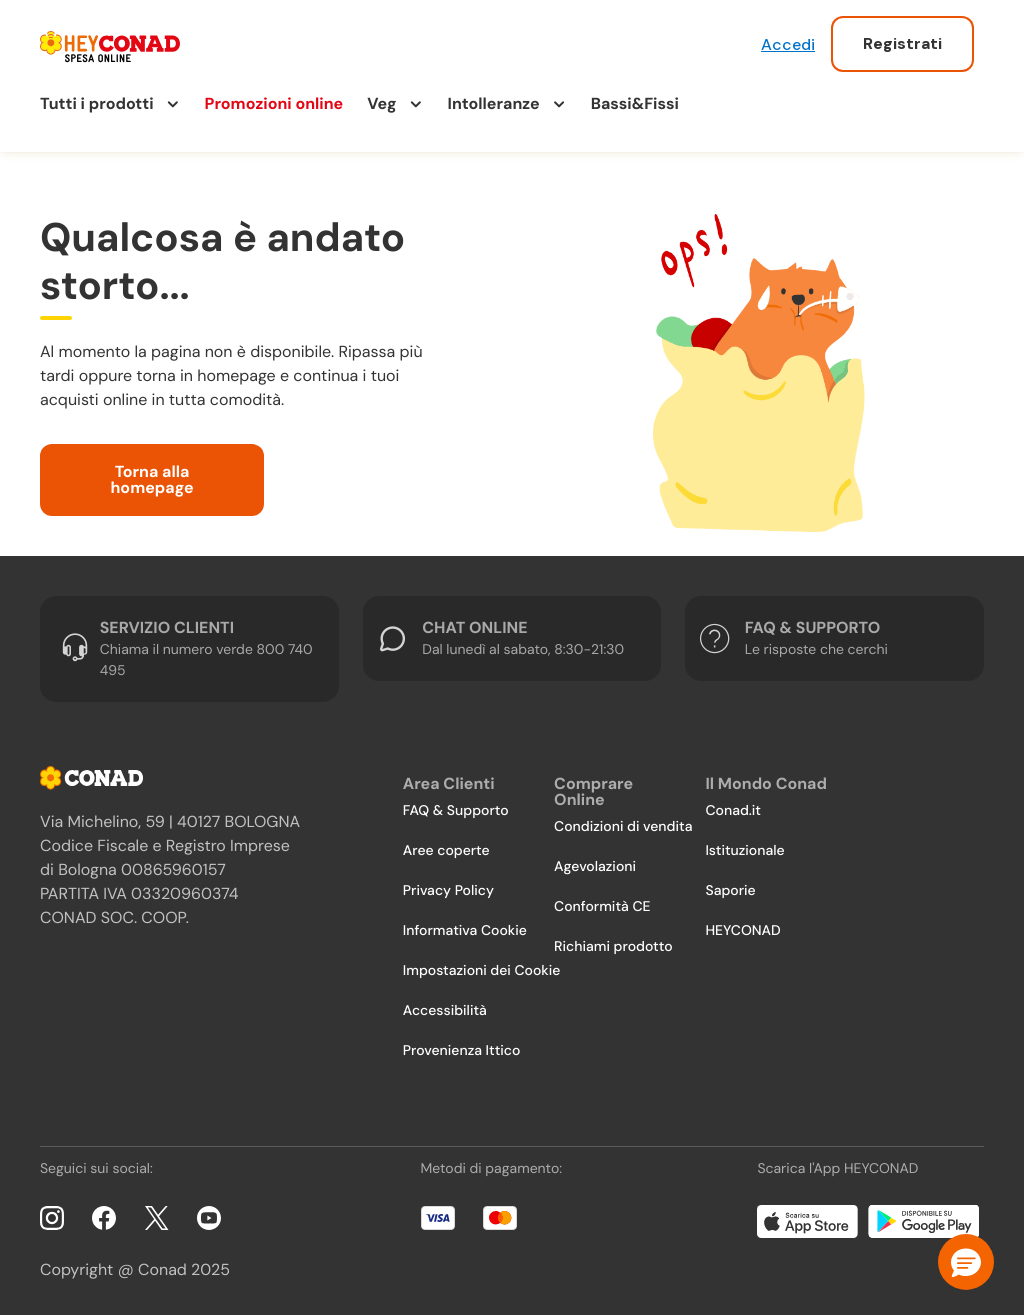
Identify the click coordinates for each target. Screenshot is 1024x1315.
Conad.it (733, 811)
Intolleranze (494, 103)
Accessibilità (445, 1011)
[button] (966, 1262)
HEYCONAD (742, 931)
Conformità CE (602, 907)
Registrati (902, 43)
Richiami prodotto (613, 947)
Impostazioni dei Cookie (482, 971)
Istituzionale (744, 851)
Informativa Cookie (465, 931)
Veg (381, 103)
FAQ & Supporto (456, 811)
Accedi (788, 44)
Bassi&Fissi (635, 103)
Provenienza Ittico (462, 1051)
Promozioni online (274, 103)
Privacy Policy (448, 891)
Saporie (730, 891)
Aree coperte (446, 851)
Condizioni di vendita (623, 827)
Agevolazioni (595, 867)
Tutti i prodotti (97, 103)
